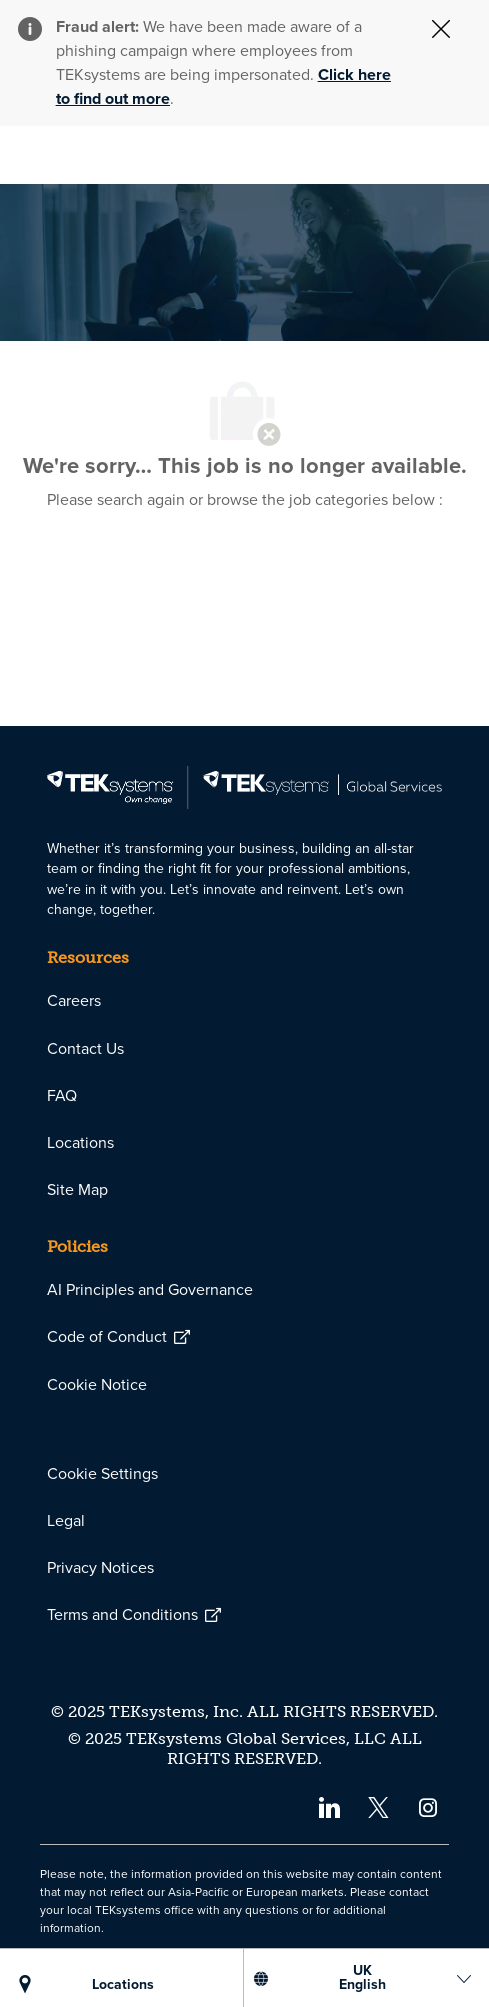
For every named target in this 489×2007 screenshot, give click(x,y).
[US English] (362, 1978)
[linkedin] (328, 1806)
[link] (244, 787)
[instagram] (428, 1806)
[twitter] (378, 1806)
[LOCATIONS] (123, 1985)
